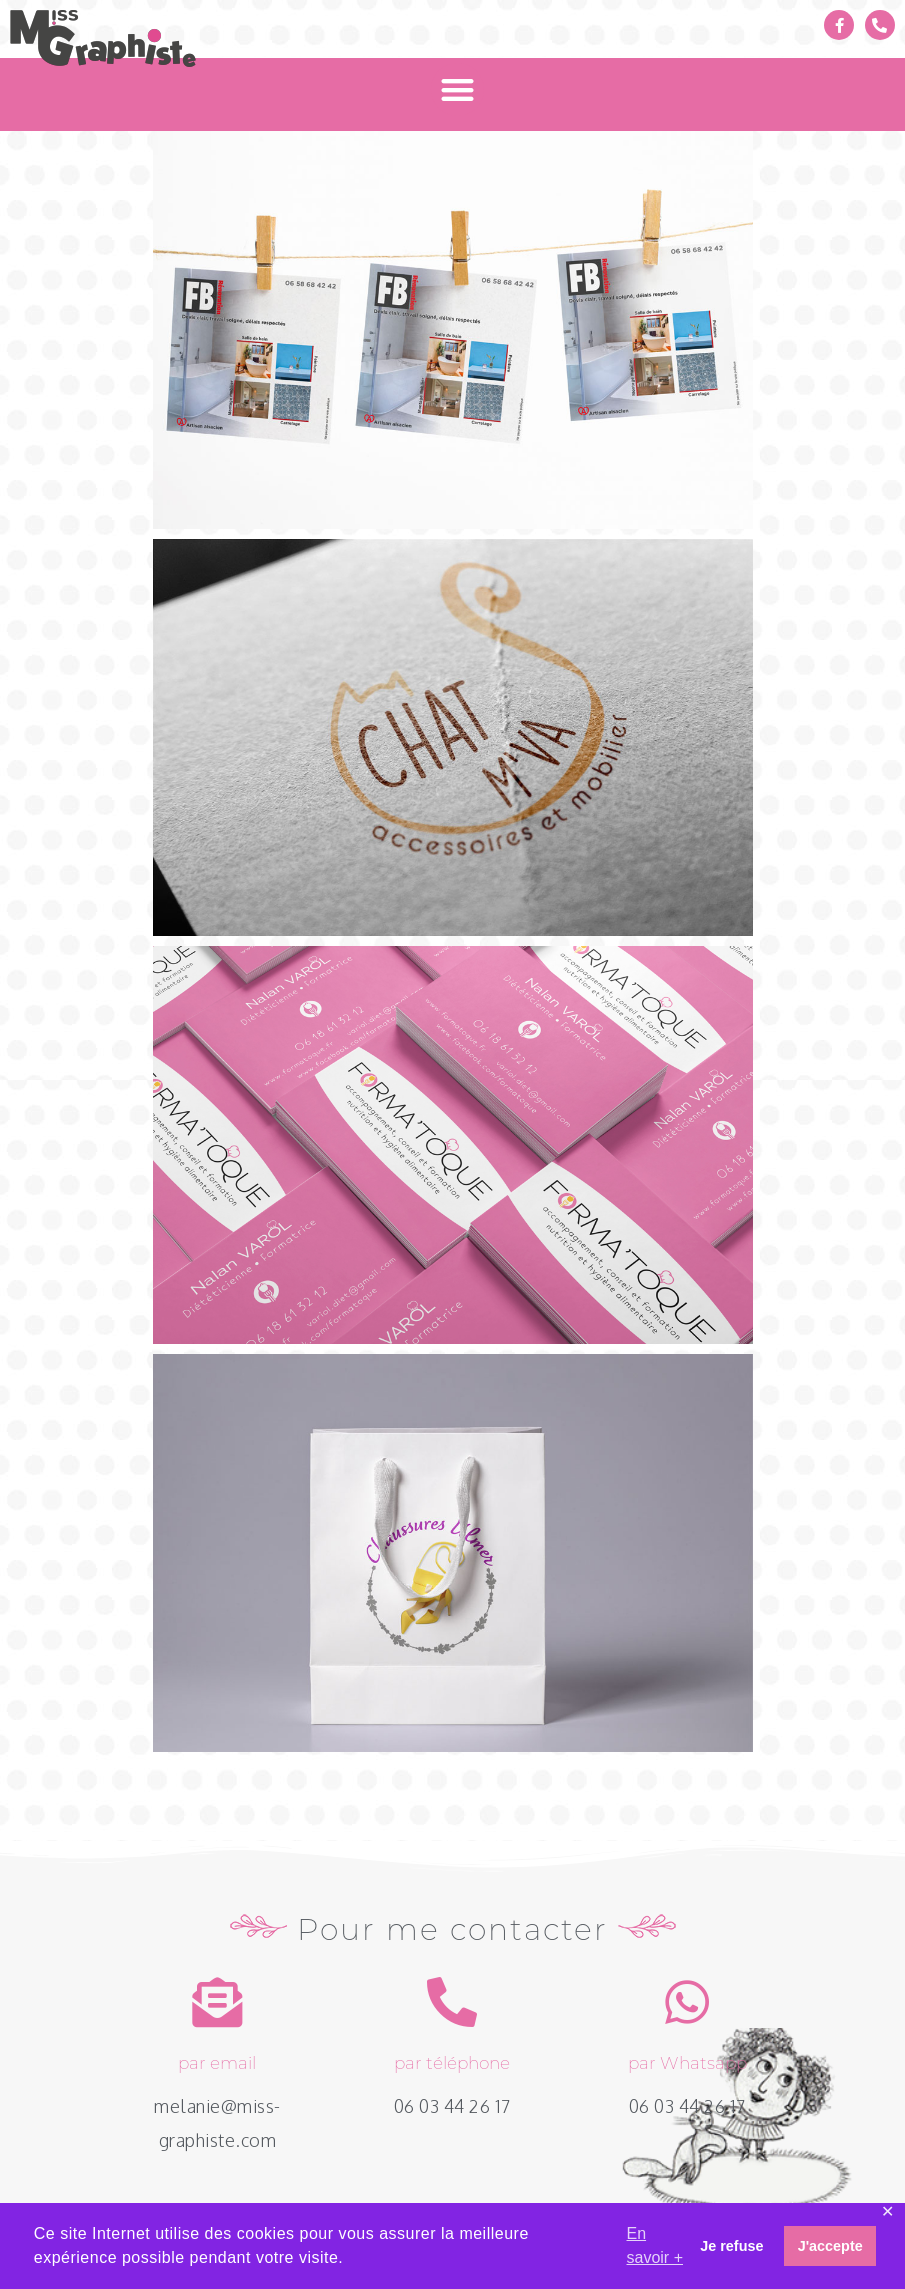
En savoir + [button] (655, 2245)
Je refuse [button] (731, 2246)
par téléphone (452, 2063)
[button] (457, 89)
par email (217, 2063)
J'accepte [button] (830, 2246)
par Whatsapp (687, 2063)
